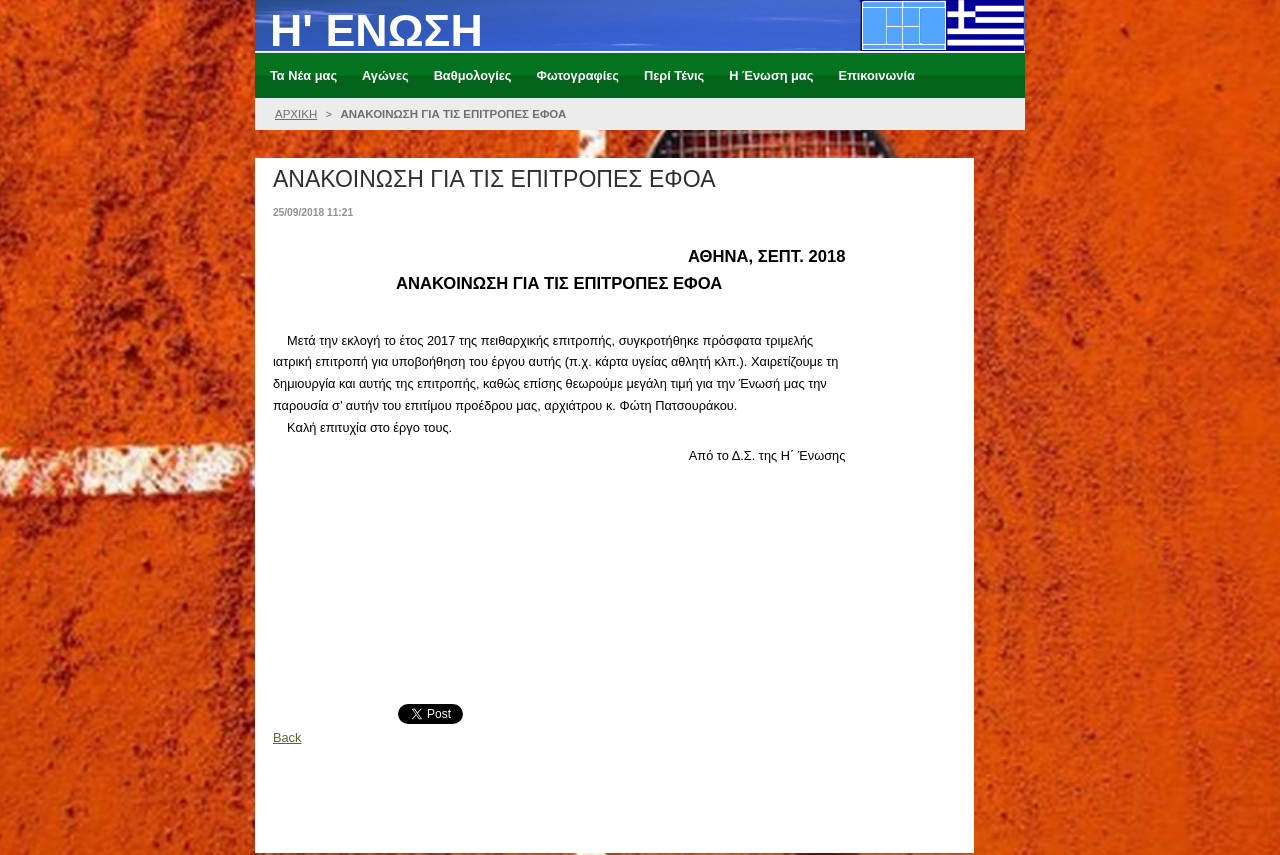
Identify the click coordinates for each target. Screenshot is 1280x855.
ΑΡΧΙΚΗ (296, 114)
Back (287, 737)
